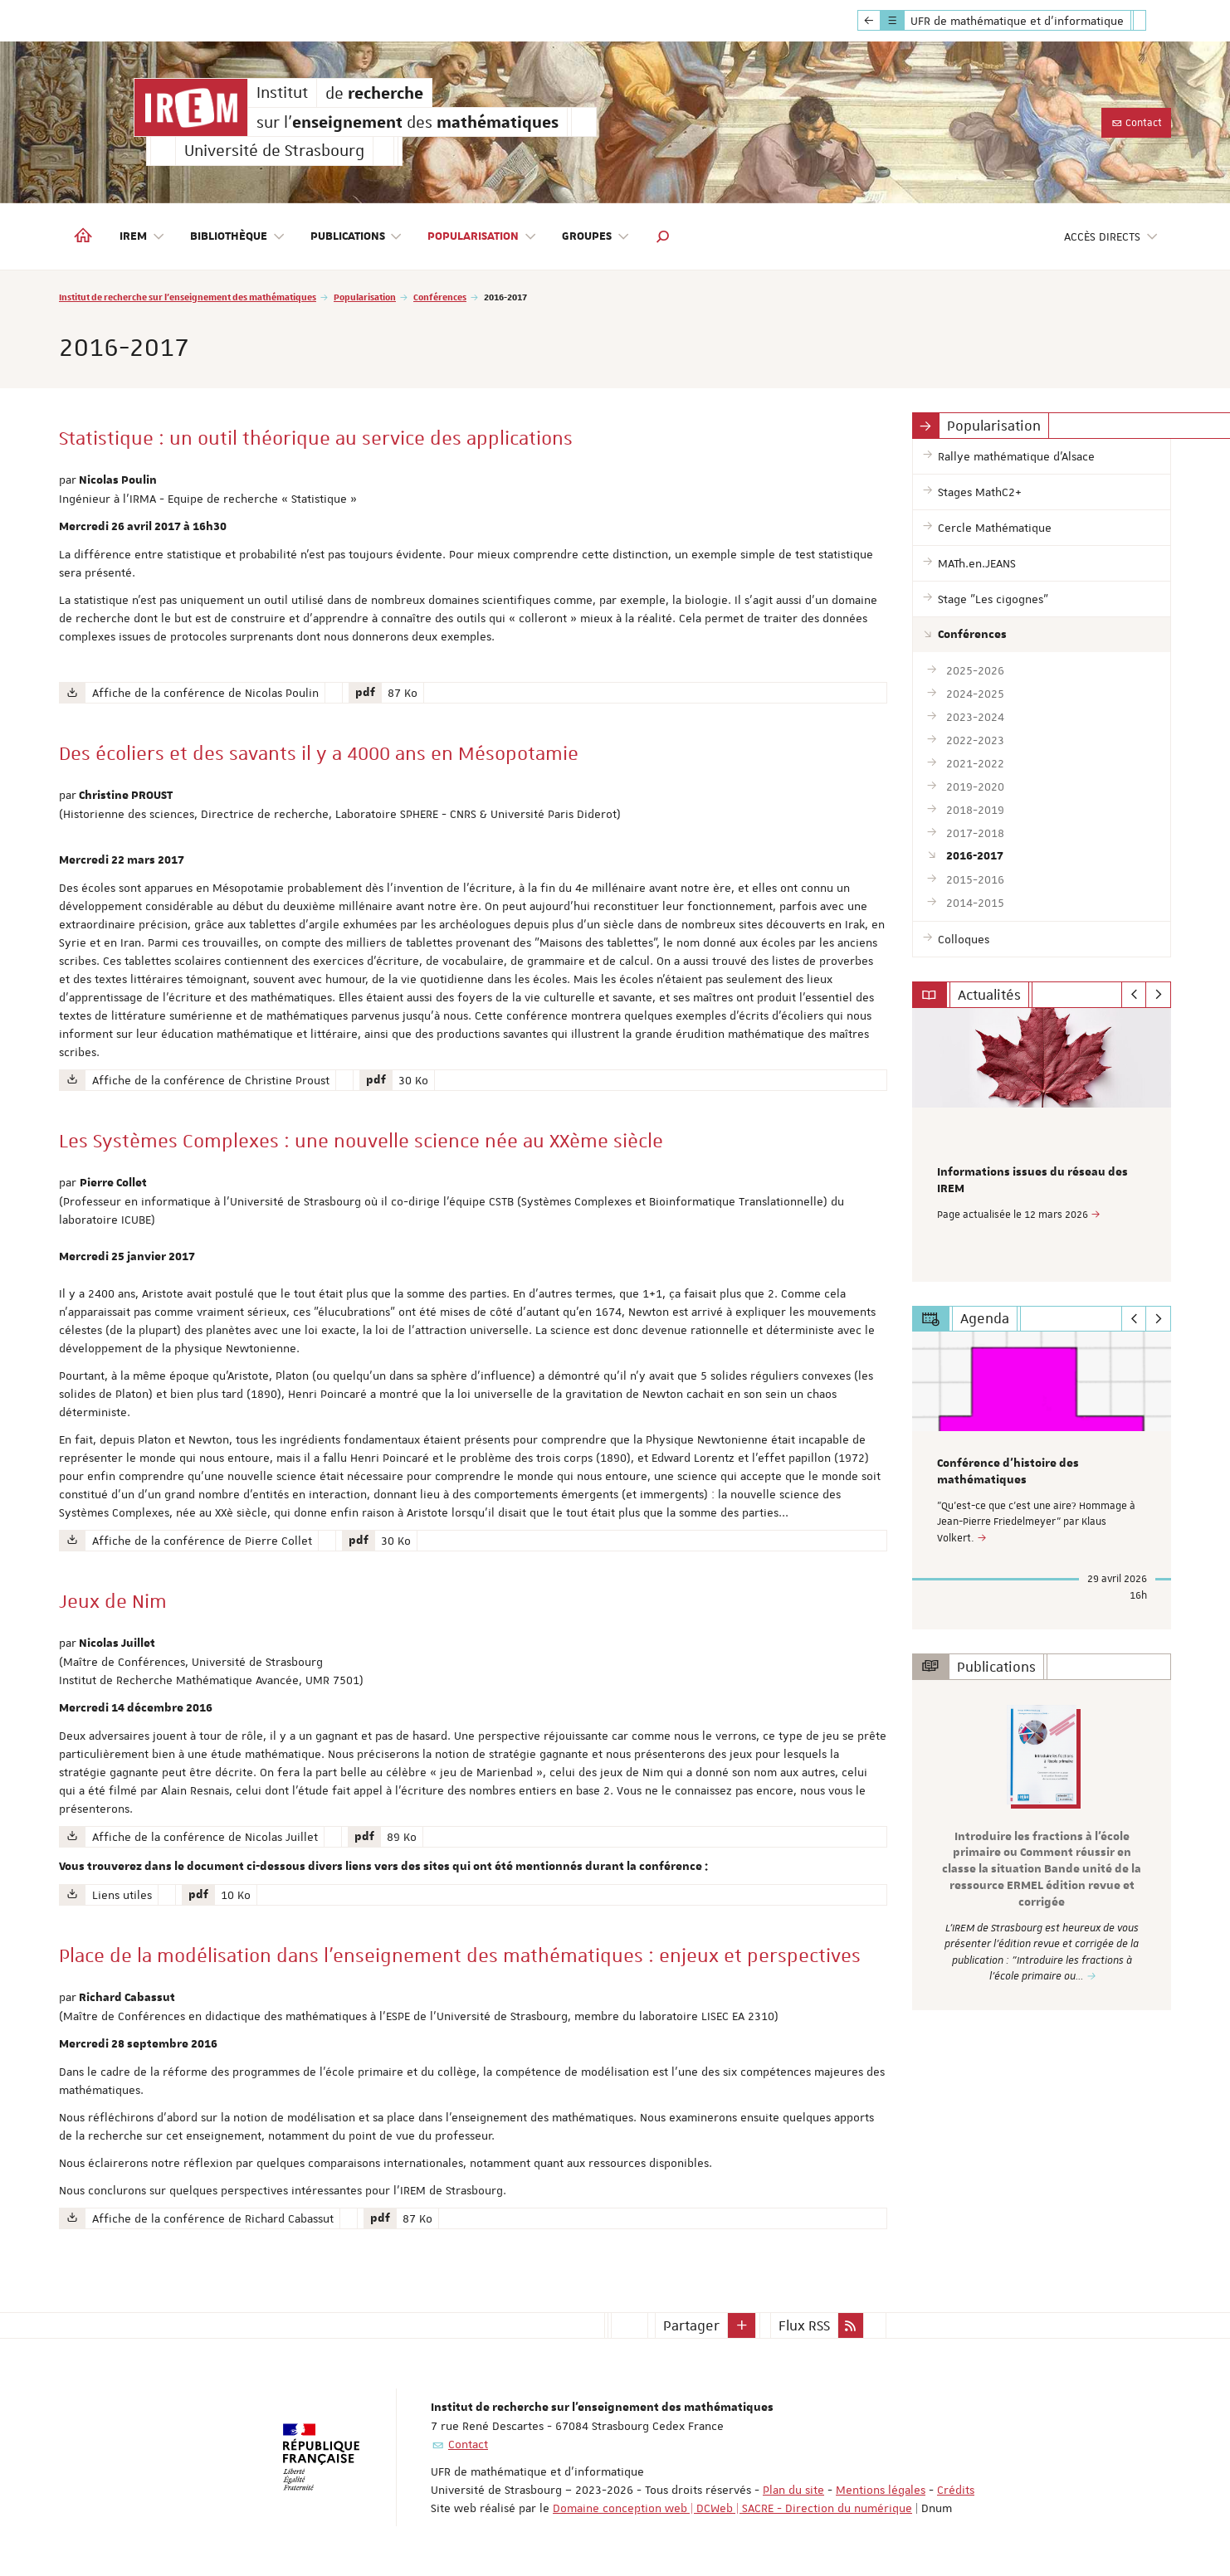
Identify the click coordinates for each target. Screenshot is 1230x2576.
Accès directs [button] (1111, 236)
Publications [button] (356, 236)
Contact (1136, 122)
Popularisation (365, 297)
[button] (663, 236)
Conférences (439, 297)
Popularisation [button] (482, 236)
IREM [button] (142, 236)
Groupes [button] (596, 236)
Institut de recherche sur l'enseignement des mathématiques (187, 297)
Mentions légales (880, 2489)
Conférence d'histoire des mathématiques (1008, 1471)
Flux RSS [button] (804, 2325)
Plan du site (793, 2489)
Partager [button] (691, 2325)
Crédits (955, 2489)
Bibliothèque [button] (238, 236)
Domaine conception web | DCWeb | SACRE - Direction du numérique (732, 2508)
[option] (1042, 1144)
